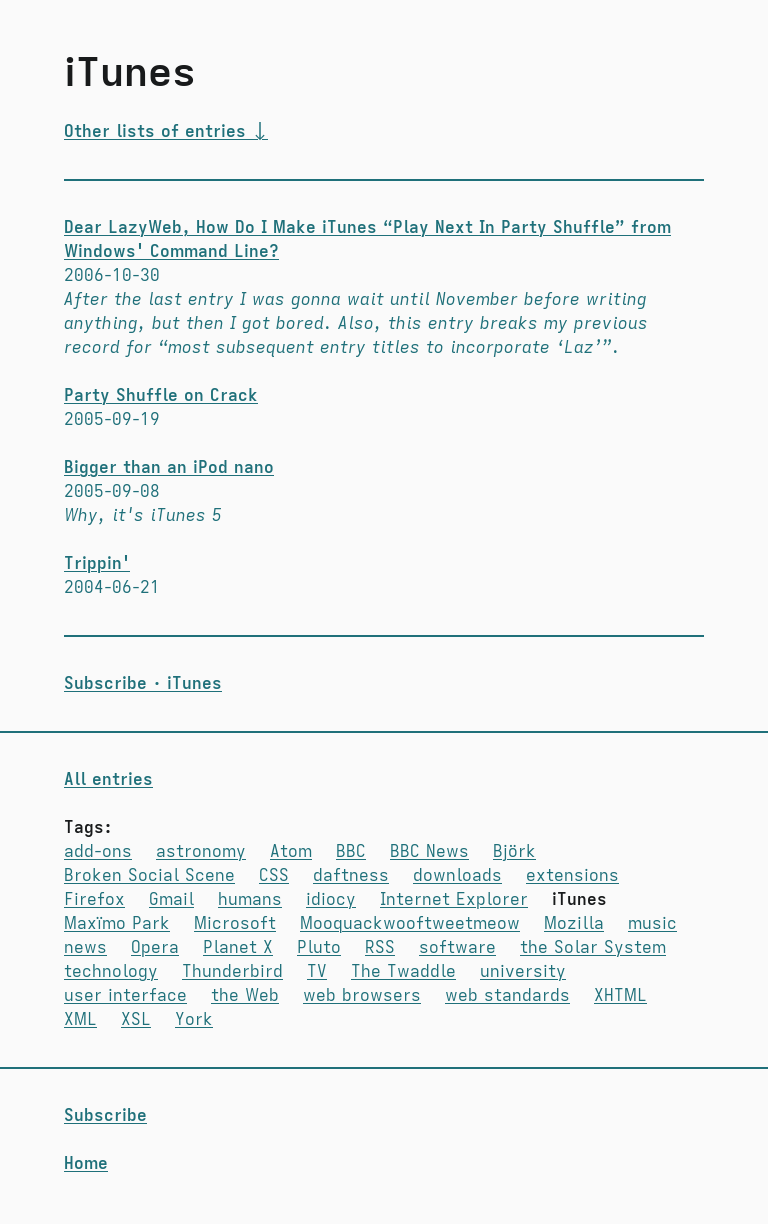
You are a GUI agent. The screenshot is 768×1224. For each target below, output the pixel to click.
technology (111, 972)
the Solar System (593, 948)
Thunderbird (232, 972)
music (652, 924)
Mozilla (574, 924)
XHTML (620, 996)
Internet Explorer (454, 900)
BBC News (429, 852)
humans (250, 900)
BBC (351, 852)
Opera (155, 948)
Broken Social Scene (149, 876)
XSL (136, 1020)
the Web (245, 996)
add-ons (98, 852)
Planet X (238, 948)
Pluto (319, 948)
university (523, 972)
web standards (507, 996)
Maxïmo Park (117, 924)
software (457, 948)
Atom (291, 852)
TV (317, 972)
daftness (351, 876)
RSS (380, 948)
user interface (125, 996)
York (194, 1020)
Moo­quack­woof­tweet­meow (410, 924)
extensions (572, 876)
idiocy (331, 900)
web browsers (362, 996)
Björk (514, 852)
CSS (274, 876)
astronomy (201, 852)
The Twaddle (403, 972)
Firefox (94, 900)
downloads (457, 876)
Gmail (171, 900)
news (85, 948)
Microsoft (235, 924)
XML (80, 1020)
